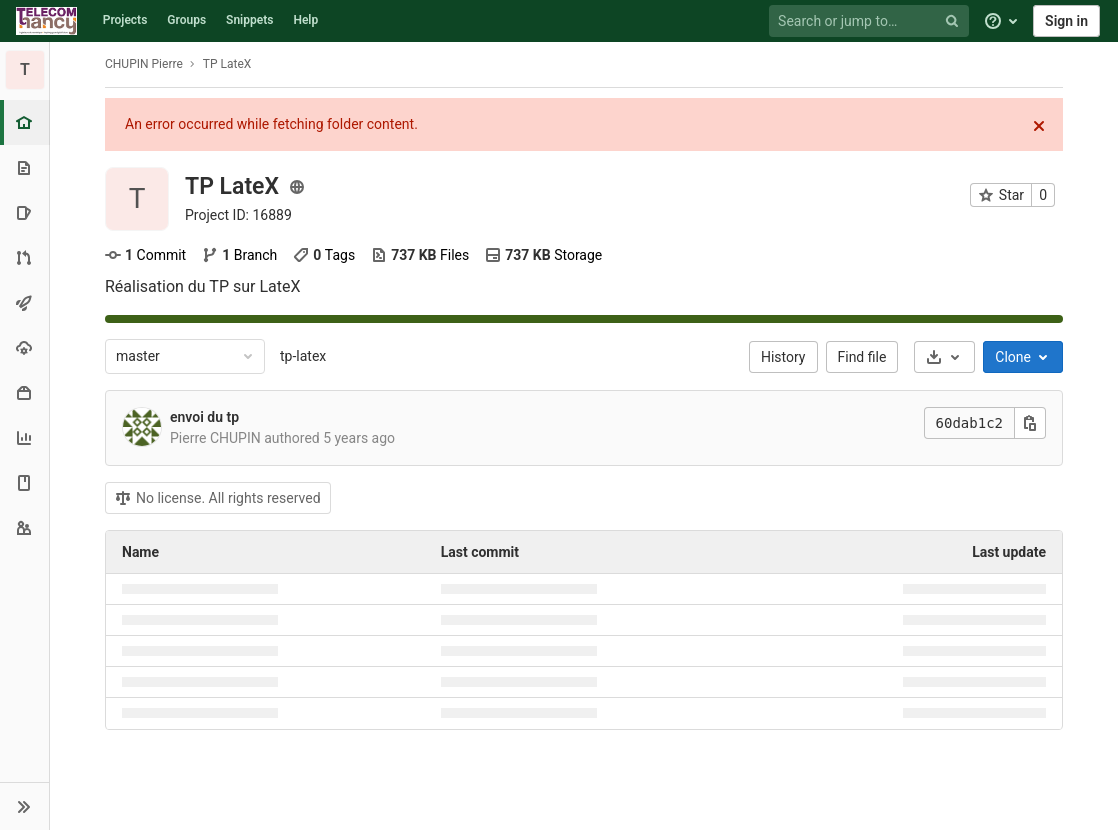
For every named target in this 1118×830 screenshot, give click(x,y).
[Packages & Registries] (24, 392)
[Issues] (24, 212)
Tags (324, 255)
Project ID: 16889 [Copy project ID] (238, 215)
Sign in (1066, 21)
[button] (24, 806)
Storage (543, 255)
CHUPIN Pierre (144, 64)
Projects (125, 20)
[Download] (944, 357)
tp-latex (303, 356)
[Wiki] (24, 482)
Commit (145, 255)
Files (420, 255)
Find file (862, 357)
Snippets (249, 20)
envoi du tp (204, 417)
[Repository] (24, 167)
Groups (186, 20)
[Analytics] (24, 437)
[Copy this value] (1030, 423)
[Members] (24, 527)
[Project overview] (26, 122)
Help (305, 20)
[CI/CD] (24, 302)
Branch (239, 255)
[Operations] (24, 347)
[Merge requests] (24, 257)
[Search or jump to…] (872, 21)
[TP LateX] (25, 70)
